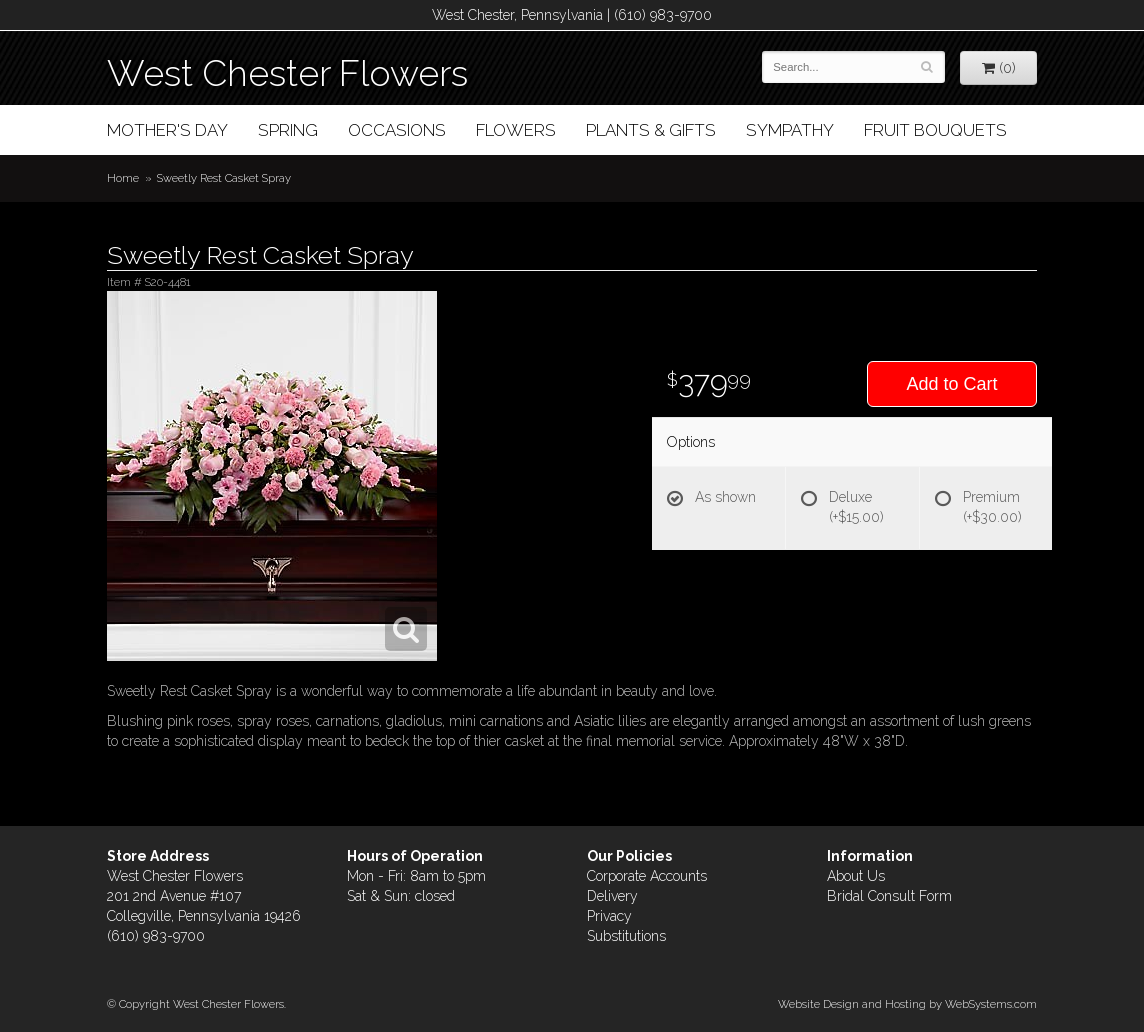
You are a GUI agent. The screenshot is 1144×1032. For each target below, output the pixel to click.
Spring (288, 130)
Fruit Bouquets (935, 130)
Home (123, 178)
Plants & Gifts (651, 130)
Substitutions (626, 936)
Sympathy (790, 130)
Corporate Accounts (647, 876)
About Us (856, 876)
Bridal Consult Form (889, 896)
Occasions (397, 130)
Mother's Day (167, 130)
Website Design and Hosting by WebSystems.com (907, 1004)
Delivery (612, 896)
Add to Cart (951, 384)
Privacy (609, 916)
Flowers (516, 130)
